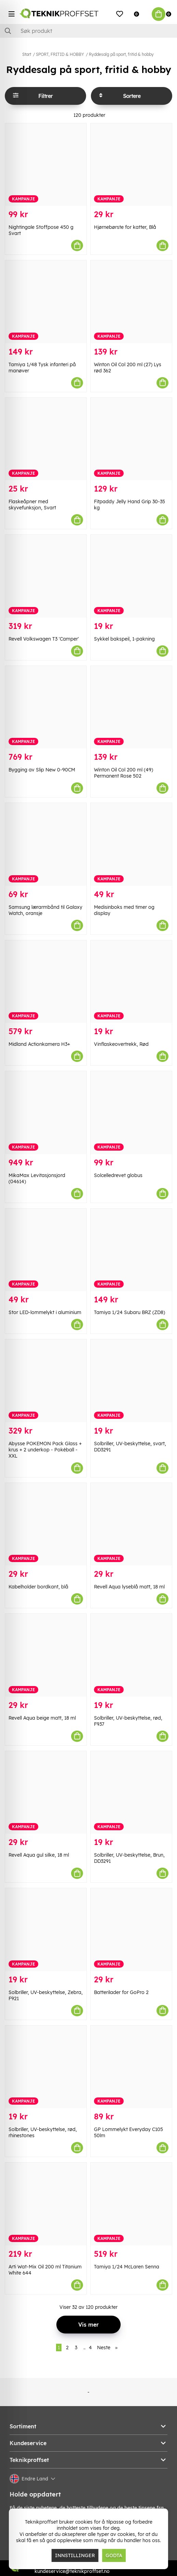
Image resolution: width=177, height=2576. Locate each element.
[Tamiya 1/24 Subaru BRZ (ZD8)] (131, 1250)
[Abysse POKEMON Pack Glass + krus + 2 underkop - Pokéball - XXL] (46, 1380)
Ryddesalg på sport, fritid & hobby (121, 54)
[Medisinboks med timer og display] (131, 844)
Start (26, 54)
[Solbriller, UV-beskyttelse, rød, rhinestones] (46, 2067)
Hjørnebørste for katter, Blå (125, 227)
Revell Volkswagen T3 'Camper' (44, 639)
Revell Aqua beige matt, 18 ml (42, 1718)
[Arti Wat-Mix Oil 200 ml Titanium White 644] (46, 2204)
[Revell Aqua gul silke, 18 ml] (46, 1792)
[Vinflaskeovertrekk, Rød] (131, 981)
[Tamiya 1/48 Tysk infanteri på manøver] (46, 301)
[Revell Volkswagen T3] (46, 576)
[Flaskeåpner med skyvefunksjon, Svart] (46, 439)
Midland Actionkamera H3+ (39, 1044)
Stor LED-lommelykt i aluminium (45, 1312)
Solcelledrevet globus (118, 1175)
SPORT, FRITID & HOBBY (60, 54)
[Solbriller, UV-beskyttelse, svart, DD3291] (131, 1380)
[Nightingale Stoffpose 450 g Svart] (46, 164)
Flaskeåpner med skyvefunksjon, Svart (32, 504)
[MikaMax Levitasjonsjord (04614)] (46, 1112)
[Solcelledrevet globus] (131, 1112)
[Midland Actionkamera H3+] (46, 981)
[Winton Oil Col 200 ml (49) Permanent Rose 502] (131, 707)
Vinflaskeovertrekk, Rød (121, 1044)
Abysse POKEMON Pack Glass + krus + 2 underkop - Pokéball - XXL (45, 1449)
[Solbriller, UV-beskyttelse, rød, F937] (131, 1655)
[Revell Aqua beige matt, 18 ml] (46, 1655)
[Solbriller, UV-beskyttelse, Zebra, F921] (46, 1929)
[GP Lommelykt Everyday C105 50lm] (131, 2067)
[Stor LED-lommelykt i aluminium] (46, 1250)
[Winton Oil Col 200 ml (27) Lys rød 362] (131, 301)
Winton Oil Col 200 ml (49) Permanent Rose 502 (123, 773)
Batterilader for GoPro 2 (121, 1992)
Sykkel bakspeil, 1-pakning (124, 639)
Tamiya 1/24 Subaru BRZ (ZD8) (129, 1312)
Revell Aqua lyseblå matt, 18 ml (129, 1587)
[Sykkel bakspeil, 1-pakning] (131, 576)
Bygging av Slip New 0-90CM (42, 770)
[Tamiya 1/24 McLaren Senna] (131, 2204)
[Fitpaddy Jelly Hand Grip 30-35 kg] (131, 439)
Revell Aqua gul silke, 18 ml (39, 1855)
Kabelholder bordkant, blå (38, 1587)
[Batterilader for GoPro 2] (131, 1929)
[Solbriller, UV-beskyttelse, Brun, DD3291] (131, 1792)
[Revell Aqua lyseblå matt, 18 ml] (131, 1524)
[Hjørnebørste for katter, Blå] (131, 164)
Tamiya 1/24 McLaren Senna (126, 2267)
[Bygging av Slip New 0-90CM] (46, 707)
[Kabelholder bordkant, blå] (46, 1524)
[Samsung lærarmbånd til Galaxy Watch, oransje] (46, 844)
